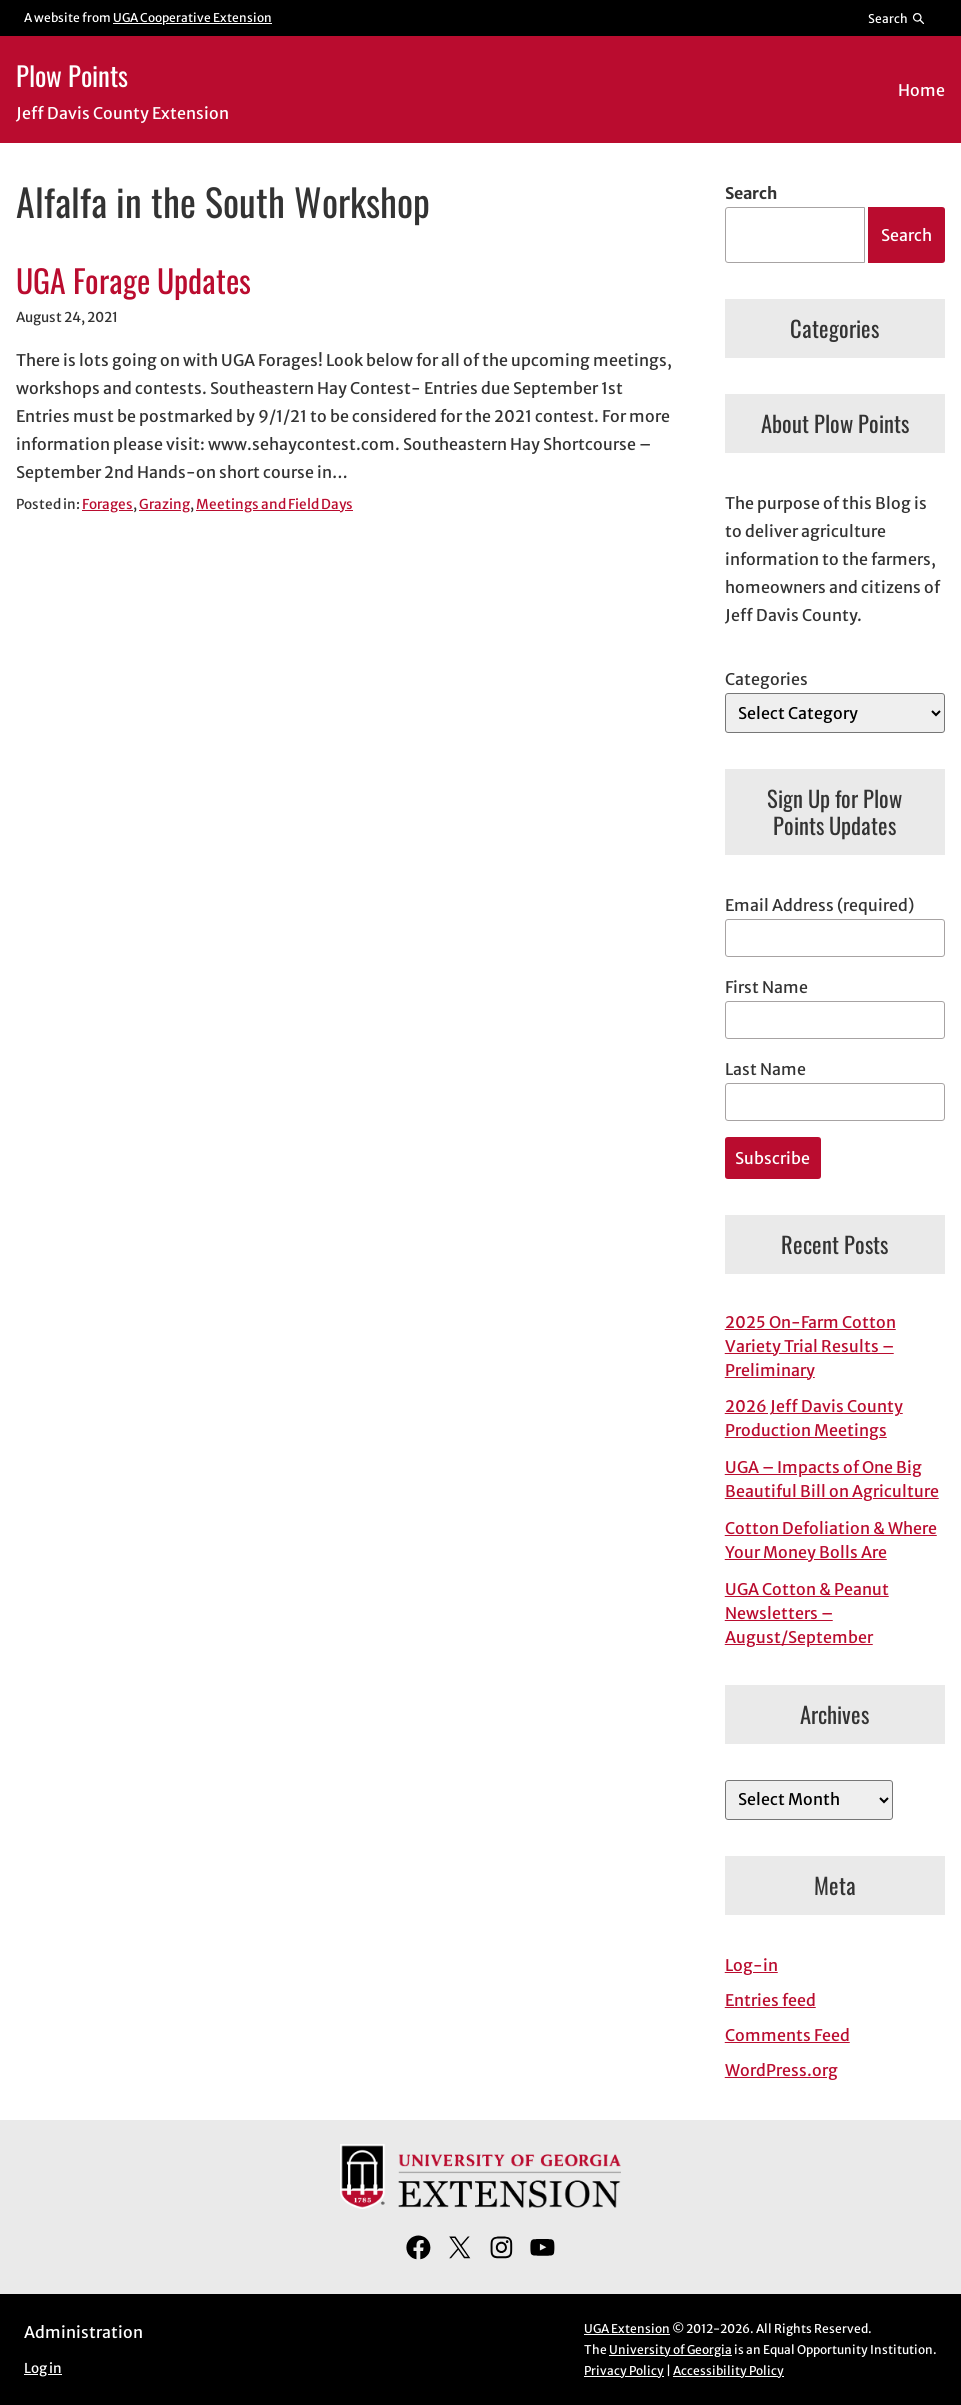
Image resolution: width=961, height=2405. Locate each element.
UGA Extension (627, 2328)
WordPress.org (781, 2070)
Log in (43, 2368)
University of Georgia (670, 2349)
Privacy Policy (624, 2370)
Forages (107, 504)
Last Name (765, 1069)
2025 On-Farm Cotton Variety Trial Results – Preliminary (810, 1346)
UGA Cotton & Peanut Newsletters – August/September (807, 1613)
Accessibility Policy (728, 2370)
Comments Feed (787, 2035)
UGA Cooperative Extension (192, 17)
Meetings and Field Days (274, 504)
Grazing (164, 504)
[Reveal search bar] (897, 18)
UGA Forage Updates (133, 280)
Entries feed (770, 2000)
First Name (766, 987)
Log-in (751, 1965)
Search (751, 193)
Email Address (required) (819, 905)
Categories (766, 679)
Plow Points (72, 75)
